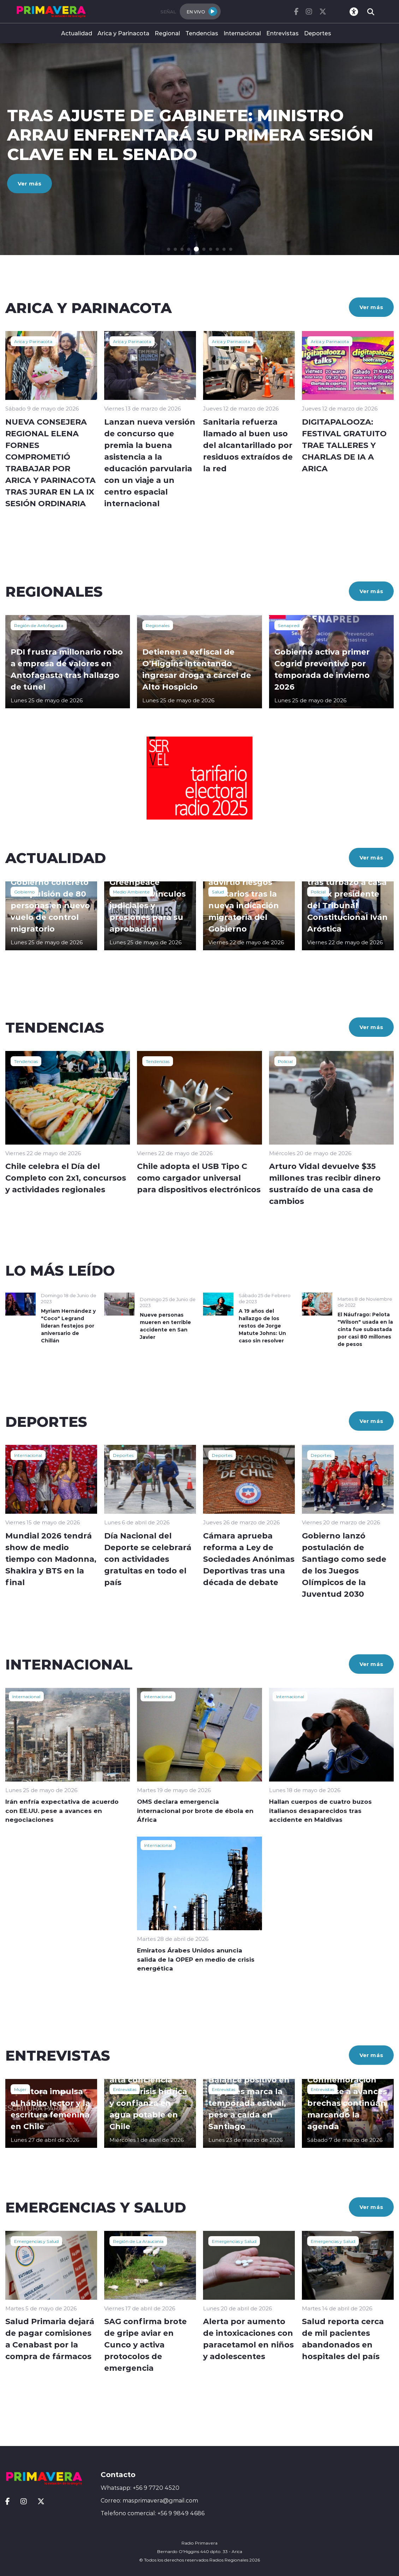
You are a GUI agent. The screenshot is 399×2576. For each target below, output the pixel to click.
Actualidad (76, 33)
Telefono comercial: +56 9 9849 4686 (152, 2513)
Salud (218, 891)
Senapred (288, 625)
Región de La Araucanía (138, 2241)
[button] (168, 249)
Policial (318, 891)
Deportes (317, 33)
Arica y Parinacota (123, 33)
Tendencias (201, 33)
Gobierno (24, 891)
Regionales (157, 625)
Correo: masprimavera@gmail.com (149, 2500)
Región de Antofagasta (38, 625)
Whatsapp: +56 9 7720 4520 (140, 2488)
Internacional (242, 33)
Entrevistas (282, 33)
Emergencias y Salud (36, 2241)
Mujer (20, 2089)
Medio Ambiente (131, 891)
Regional (167, 33)
